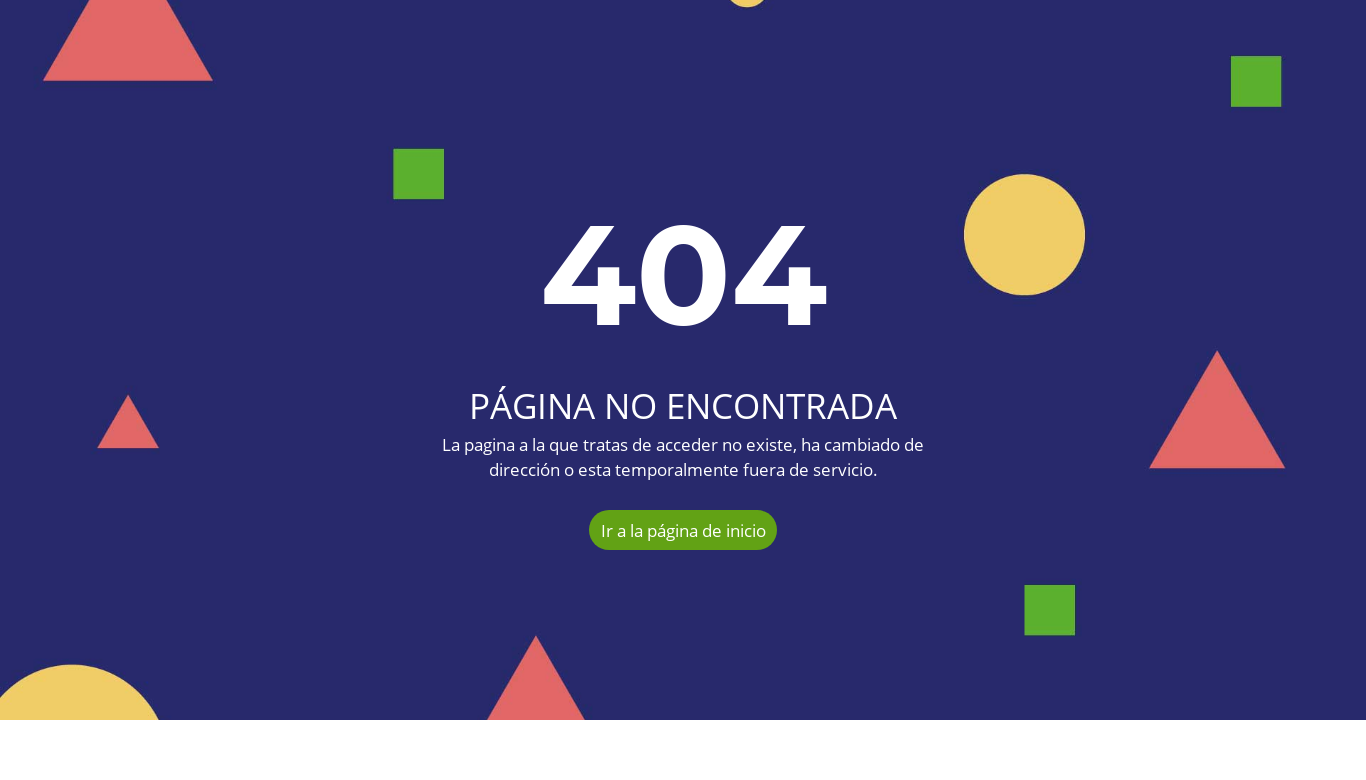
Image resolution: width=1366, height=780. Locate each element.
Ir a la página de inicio (683, 530)
